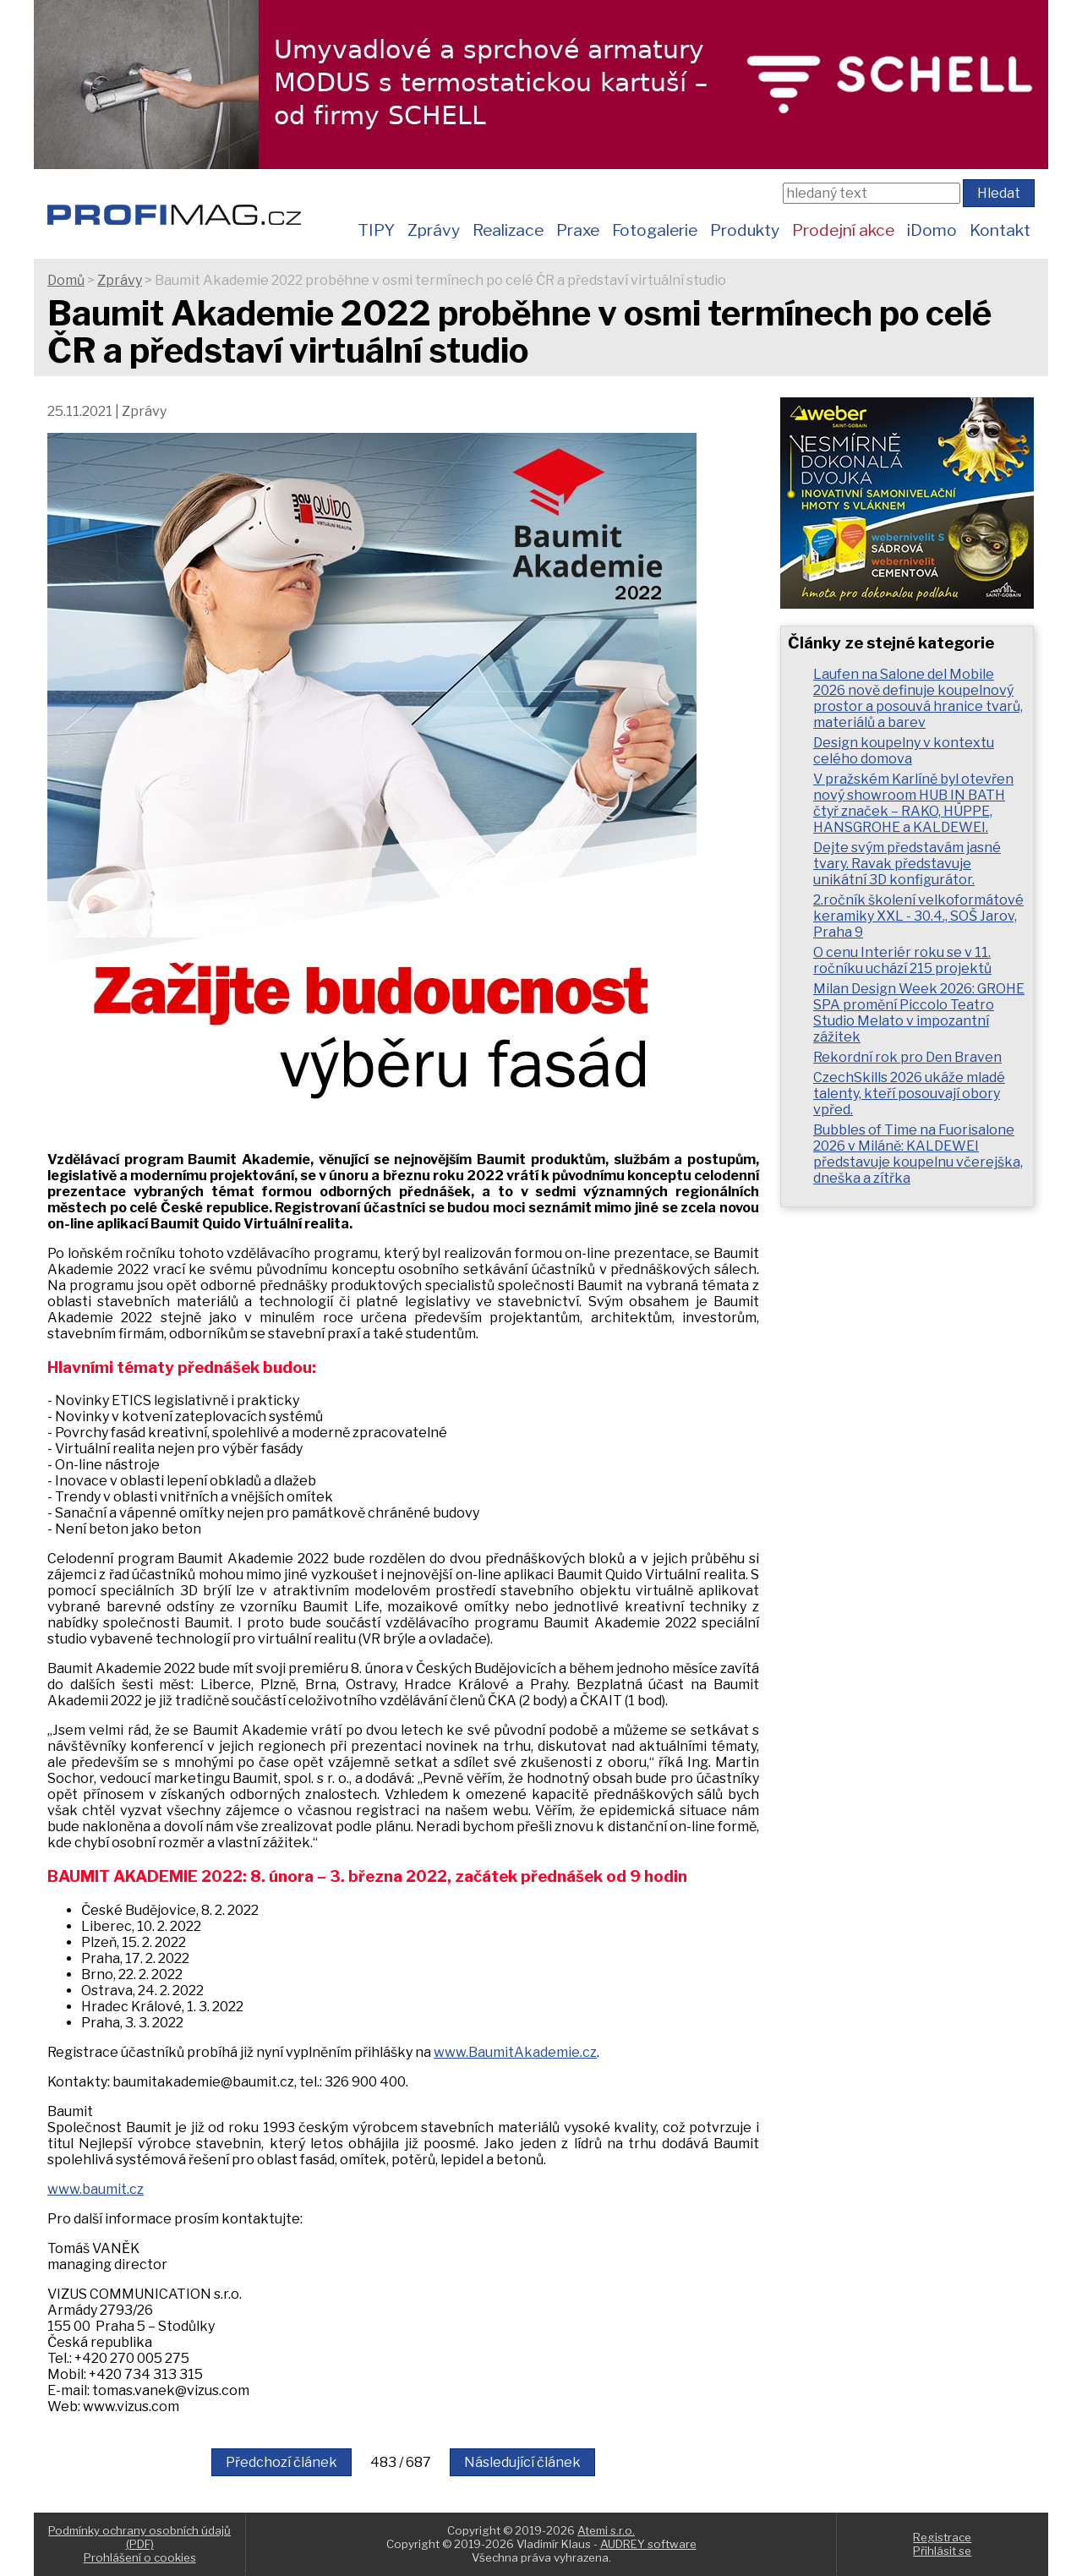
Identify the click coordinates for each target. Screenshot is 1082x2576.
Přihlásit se (942, 2550)
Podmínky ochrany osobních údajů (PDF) (139, 2537)
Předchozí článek (281, 2462)
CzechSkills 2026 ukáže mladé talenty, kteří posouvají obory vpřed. (909, 1093)
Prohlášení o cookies (140, 2557)
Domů (66, 280)
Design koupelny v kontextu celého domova (903, 751)
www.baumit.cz (95, 2189)
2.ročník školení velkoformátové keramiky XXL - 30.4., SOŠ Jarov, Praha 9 (918, 916)
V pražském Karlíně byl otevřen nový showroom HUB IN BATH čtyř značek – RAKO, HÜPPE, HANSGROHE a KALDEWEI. (913, 803)
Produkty (744, 230)
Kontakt (1000, 230)
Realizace (508, 230)
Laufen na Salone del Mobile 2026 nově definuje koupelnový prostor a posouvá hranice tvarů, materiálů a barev (918, 698)
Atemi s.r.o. (606, 2530)
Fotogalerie (654, 230)
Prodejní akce (843, 230)
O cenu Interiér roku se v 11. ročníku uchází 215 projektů (902, 960)
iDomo (932, 230)
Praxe (577, 230)
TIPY (376, 230)
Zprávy (433, 230)
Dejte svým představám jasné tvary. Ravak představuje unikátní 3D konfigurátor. (907, 864)
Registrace (942, 2537)
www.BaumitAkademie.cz (515, 2052)
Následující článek (522, 2462)
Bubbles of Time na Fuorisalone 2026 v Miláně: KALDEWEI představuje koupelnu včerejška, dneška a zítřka (918, 1154)
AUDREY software (648, 2544)
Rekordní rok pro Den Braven (907, 1057)
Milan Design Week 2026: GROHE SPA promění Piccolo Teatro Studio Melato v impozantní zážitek (919, 1013)
